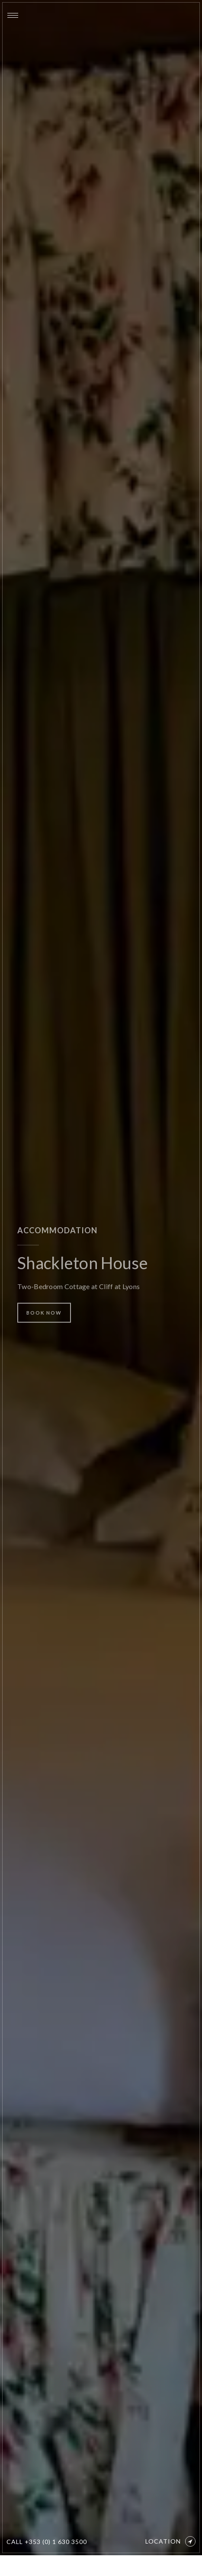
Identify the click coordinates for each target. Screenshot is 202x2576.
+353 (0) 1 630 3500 (56, 2541)
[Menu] (12, 15)
